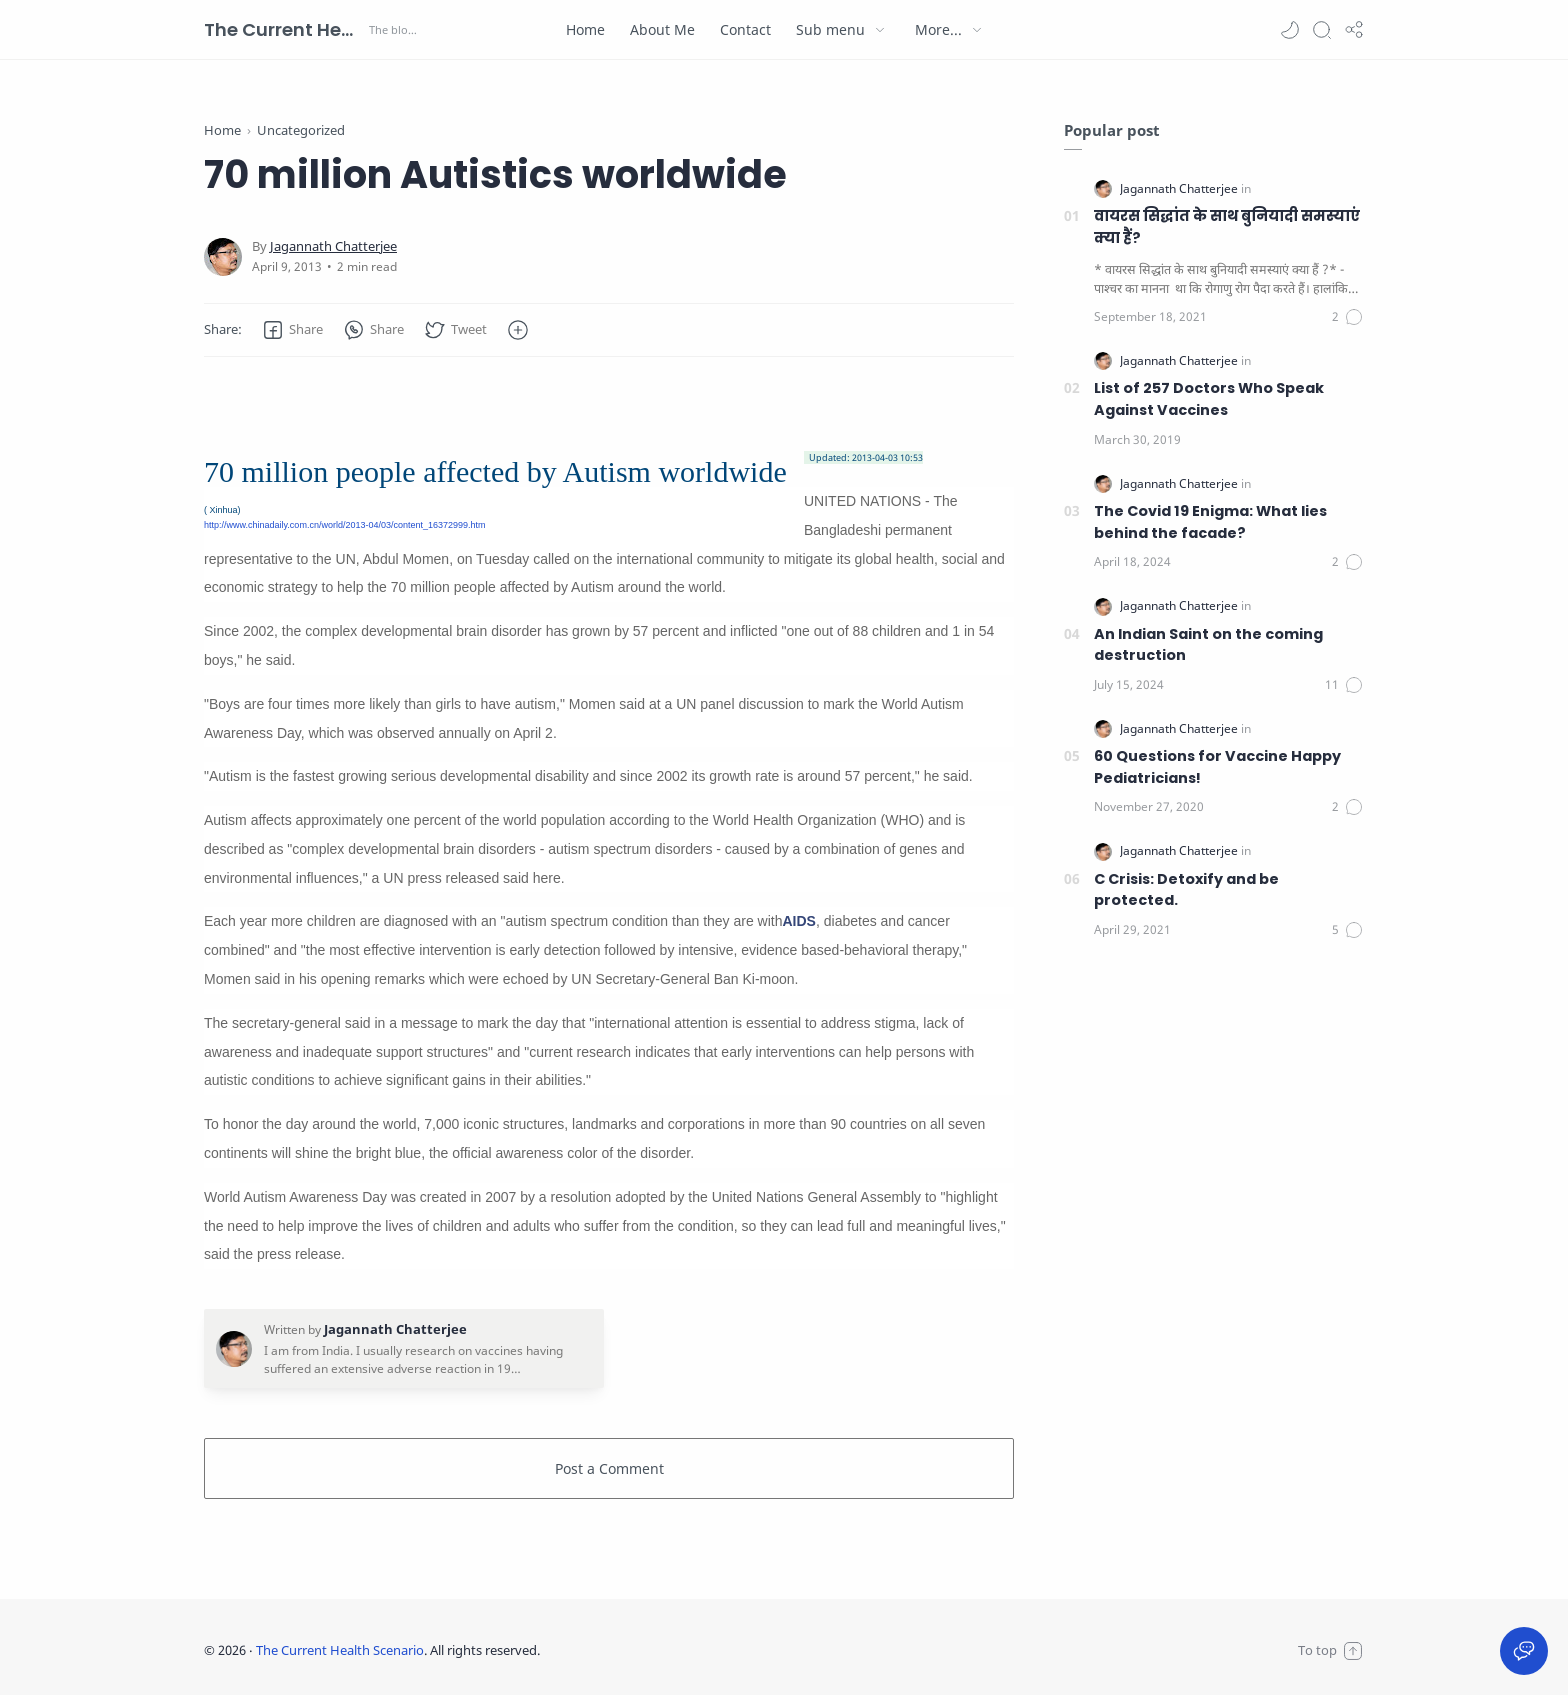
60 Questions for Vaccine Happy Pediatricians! (1217, 767)
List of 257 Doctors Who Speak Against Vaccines (1209, 399)
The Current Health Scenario (284, 29)
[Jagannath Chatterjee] (333, 246)
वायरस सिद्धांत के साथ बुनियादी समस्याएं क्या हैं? (1227, 227)
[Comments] (1348, 317)
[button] (1290, 30)
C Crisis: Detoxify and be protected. (1186, 890)
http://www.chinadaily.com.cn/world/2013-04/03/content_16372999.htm (345, 525)
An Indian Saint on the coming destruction (1208, 645)
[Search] (1322, 30)
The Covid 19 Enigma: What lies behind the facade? (1210, 522)
